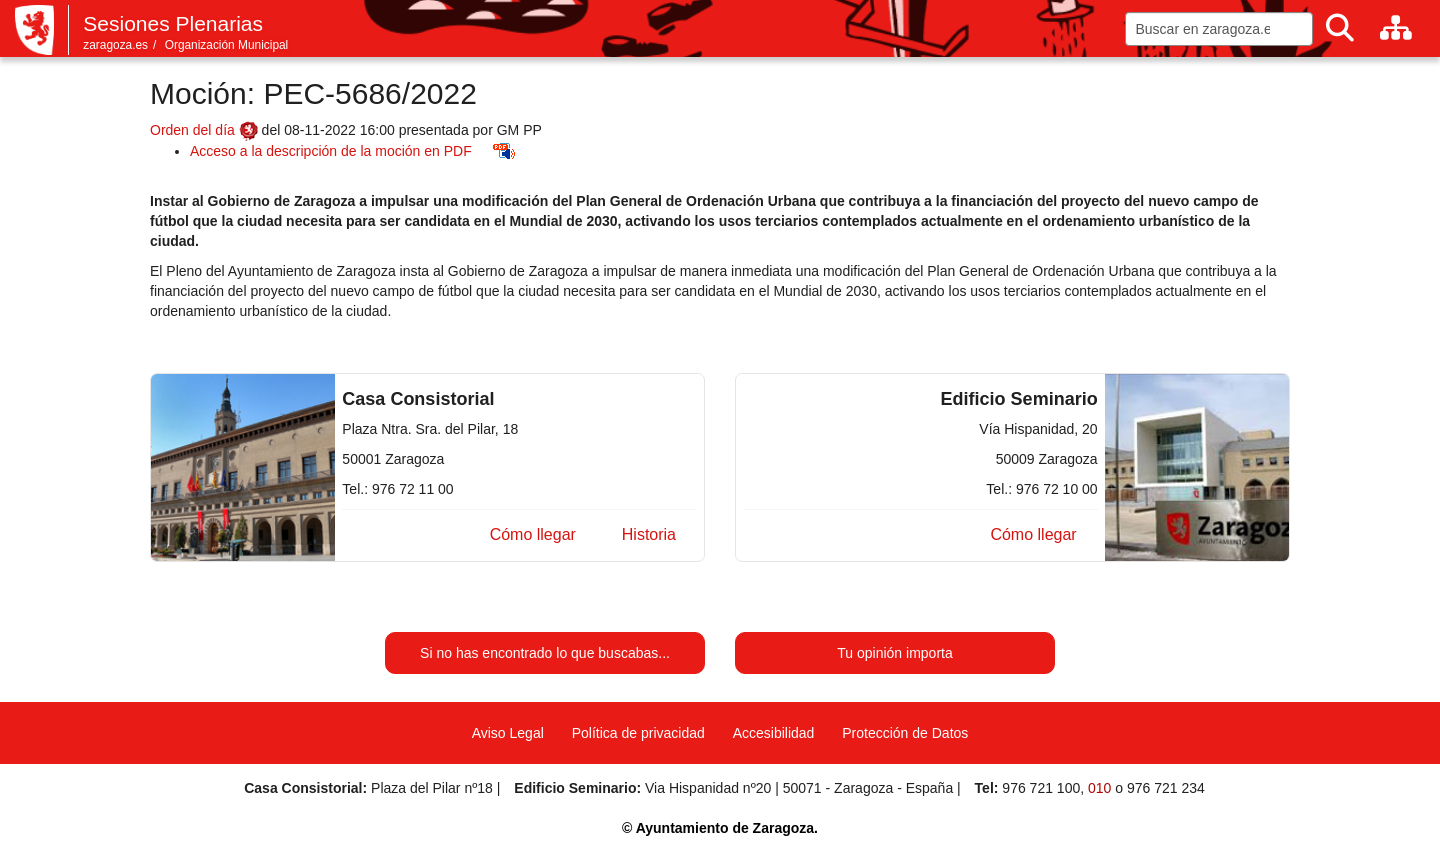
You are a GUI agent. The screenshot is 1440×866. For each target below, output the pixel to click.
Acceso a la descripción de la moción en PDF (331, 151)
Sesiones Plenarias (173, 23)
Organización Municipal (227, 45)
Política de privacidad (638, 733)
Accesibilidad (774, 733)
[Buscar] (1340, 28)
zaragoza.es (115, 45)
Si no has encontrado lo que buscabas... (545, 653)
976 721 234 (1166, 788)
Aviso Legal (508, 733)
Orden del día (204, 130)
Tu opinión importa (894, 653)
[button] (533, 535)
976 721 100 (1041, 788)
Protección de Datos (905, 733)
